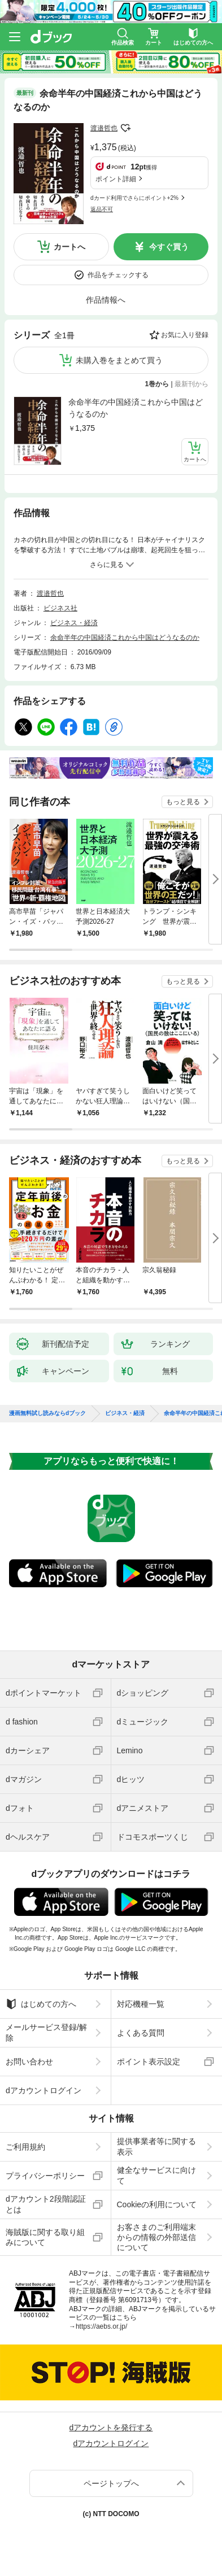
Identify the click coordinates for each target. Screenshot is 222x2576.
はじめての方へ (41, 2004)
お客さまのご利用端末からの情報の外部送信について (156, 2237)
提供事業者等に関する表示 (156, 2146)
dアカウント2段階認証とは (46, 2203)
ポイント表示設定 (148, 2061)
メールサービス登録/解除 (46, 2032)
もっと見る (183, 802)
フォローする (125, 128)
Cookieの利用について (157, 2204)
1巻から (157, 384)
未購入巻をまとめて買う (119, 360)
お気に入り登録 (184, 335)
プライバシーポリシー (45, 2175)
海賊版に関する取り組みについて (45, 2237)
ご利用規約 (25, 2146)
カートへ (69, 246)
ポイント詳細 (115, 179)
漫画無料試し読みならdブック (47, 1413)
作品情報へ (105, 299)
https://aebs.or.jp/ (101, 2326)
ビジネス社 (60, 608)
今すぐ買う (169, 246)
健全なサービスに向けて (156, 2175)
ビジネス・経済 (74, 623)
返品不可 (101, 209)
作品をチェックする (118, 275)
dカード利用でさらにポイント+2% (134, 198)
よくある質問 (140, 2032)
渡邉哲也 (103, 128)
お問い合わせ (29, 2061)
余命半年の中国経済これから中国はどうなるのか (135, 408)
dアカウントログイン (43, 2090)
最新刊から (191, 384)
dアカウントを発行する (111, 2427)
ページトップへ (111, 2483)
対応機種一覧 (140, 2004)
